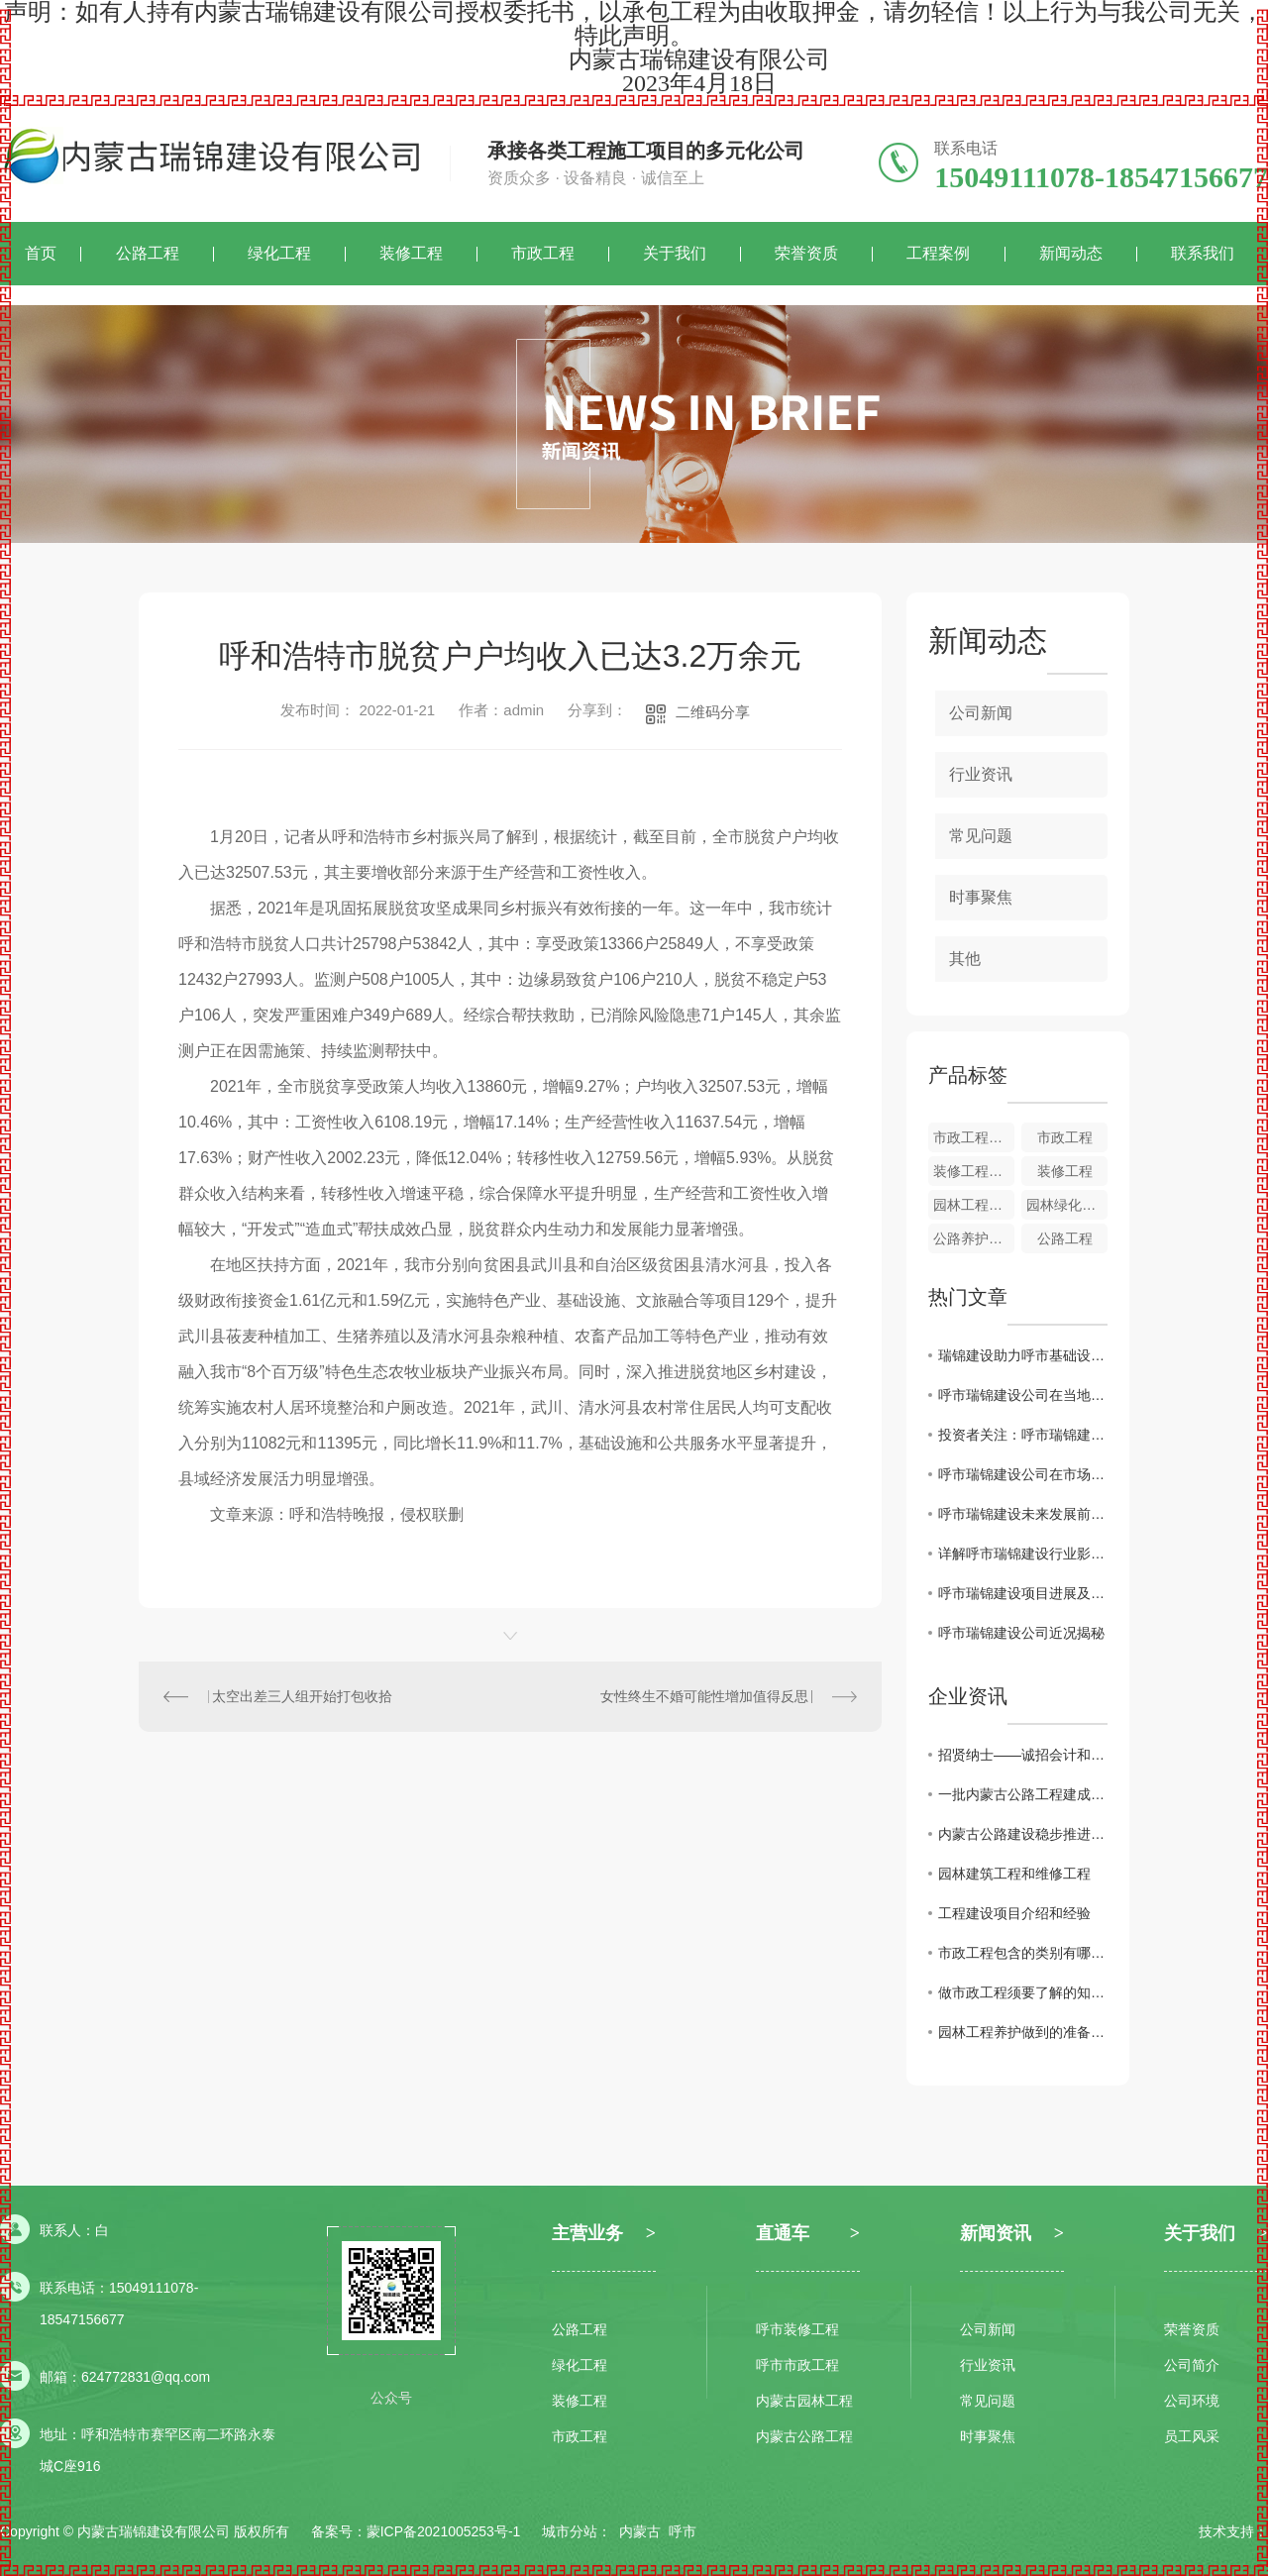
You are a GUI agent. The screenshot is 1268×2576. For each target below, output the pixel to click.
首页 (40, 253)
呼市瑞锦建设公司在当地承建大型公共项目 (1023, 1395)
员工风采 (1191, 2436)
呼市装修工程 (797, 2329)
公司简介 (1191, 2365)
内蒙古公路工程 (804, 2436)
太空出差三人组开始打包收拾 (302, 1696)
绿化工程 (279, 253)
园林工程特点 (973, 1205)
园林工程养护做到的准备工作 (1023, 2032)
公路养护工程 (973, 1238)
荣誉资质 (806, 253)
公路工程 (147, 253)
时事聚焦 (980, 897)
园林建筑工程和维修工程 (1014, 1873)
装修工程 (411, 253)
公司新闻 (980, 712)
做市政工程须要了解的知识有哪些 (1023, 1992)
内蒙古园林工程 (804, 2401)
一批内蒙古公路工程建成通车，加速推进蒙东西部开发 (1023, 1794)
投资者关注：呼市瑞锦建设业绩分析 (1023, 1435)
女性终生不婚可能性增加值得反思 (704, 1696)
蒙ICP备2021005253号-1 (444, 2531)
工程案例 (938, 253)
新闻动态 (1071, 253)
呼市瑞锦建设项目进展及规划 (1023, 1593)
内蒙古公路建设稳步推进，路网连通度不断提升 (1023, 1834)
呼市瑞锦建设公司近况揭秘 (1021, 1633)
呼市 (682, 2531)
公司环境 (1191, 2401)
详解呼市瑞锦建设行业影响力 (1023, 1553)
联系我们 (1202, 253)
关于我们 (674, 253)
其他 (965, 958)
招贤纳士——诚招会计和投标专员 (1023, 1755)
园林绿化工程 (1067, 1205)
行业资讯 (980, 774)
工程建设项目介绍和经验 (1014, 1913)
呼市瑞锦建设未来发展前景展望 (1023, 1514)
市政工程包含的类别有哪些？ (1023, 1953)
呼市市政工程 (797, 2365)
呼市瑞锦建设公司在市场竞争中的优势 (1023, 1474)
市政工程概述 (973, 1137)
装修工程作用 (973, 1171)
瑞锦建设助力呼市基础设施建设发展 (1023, 1355)
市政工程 (543, 253)
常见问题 (980, 835)
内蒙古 (640, 2531)
